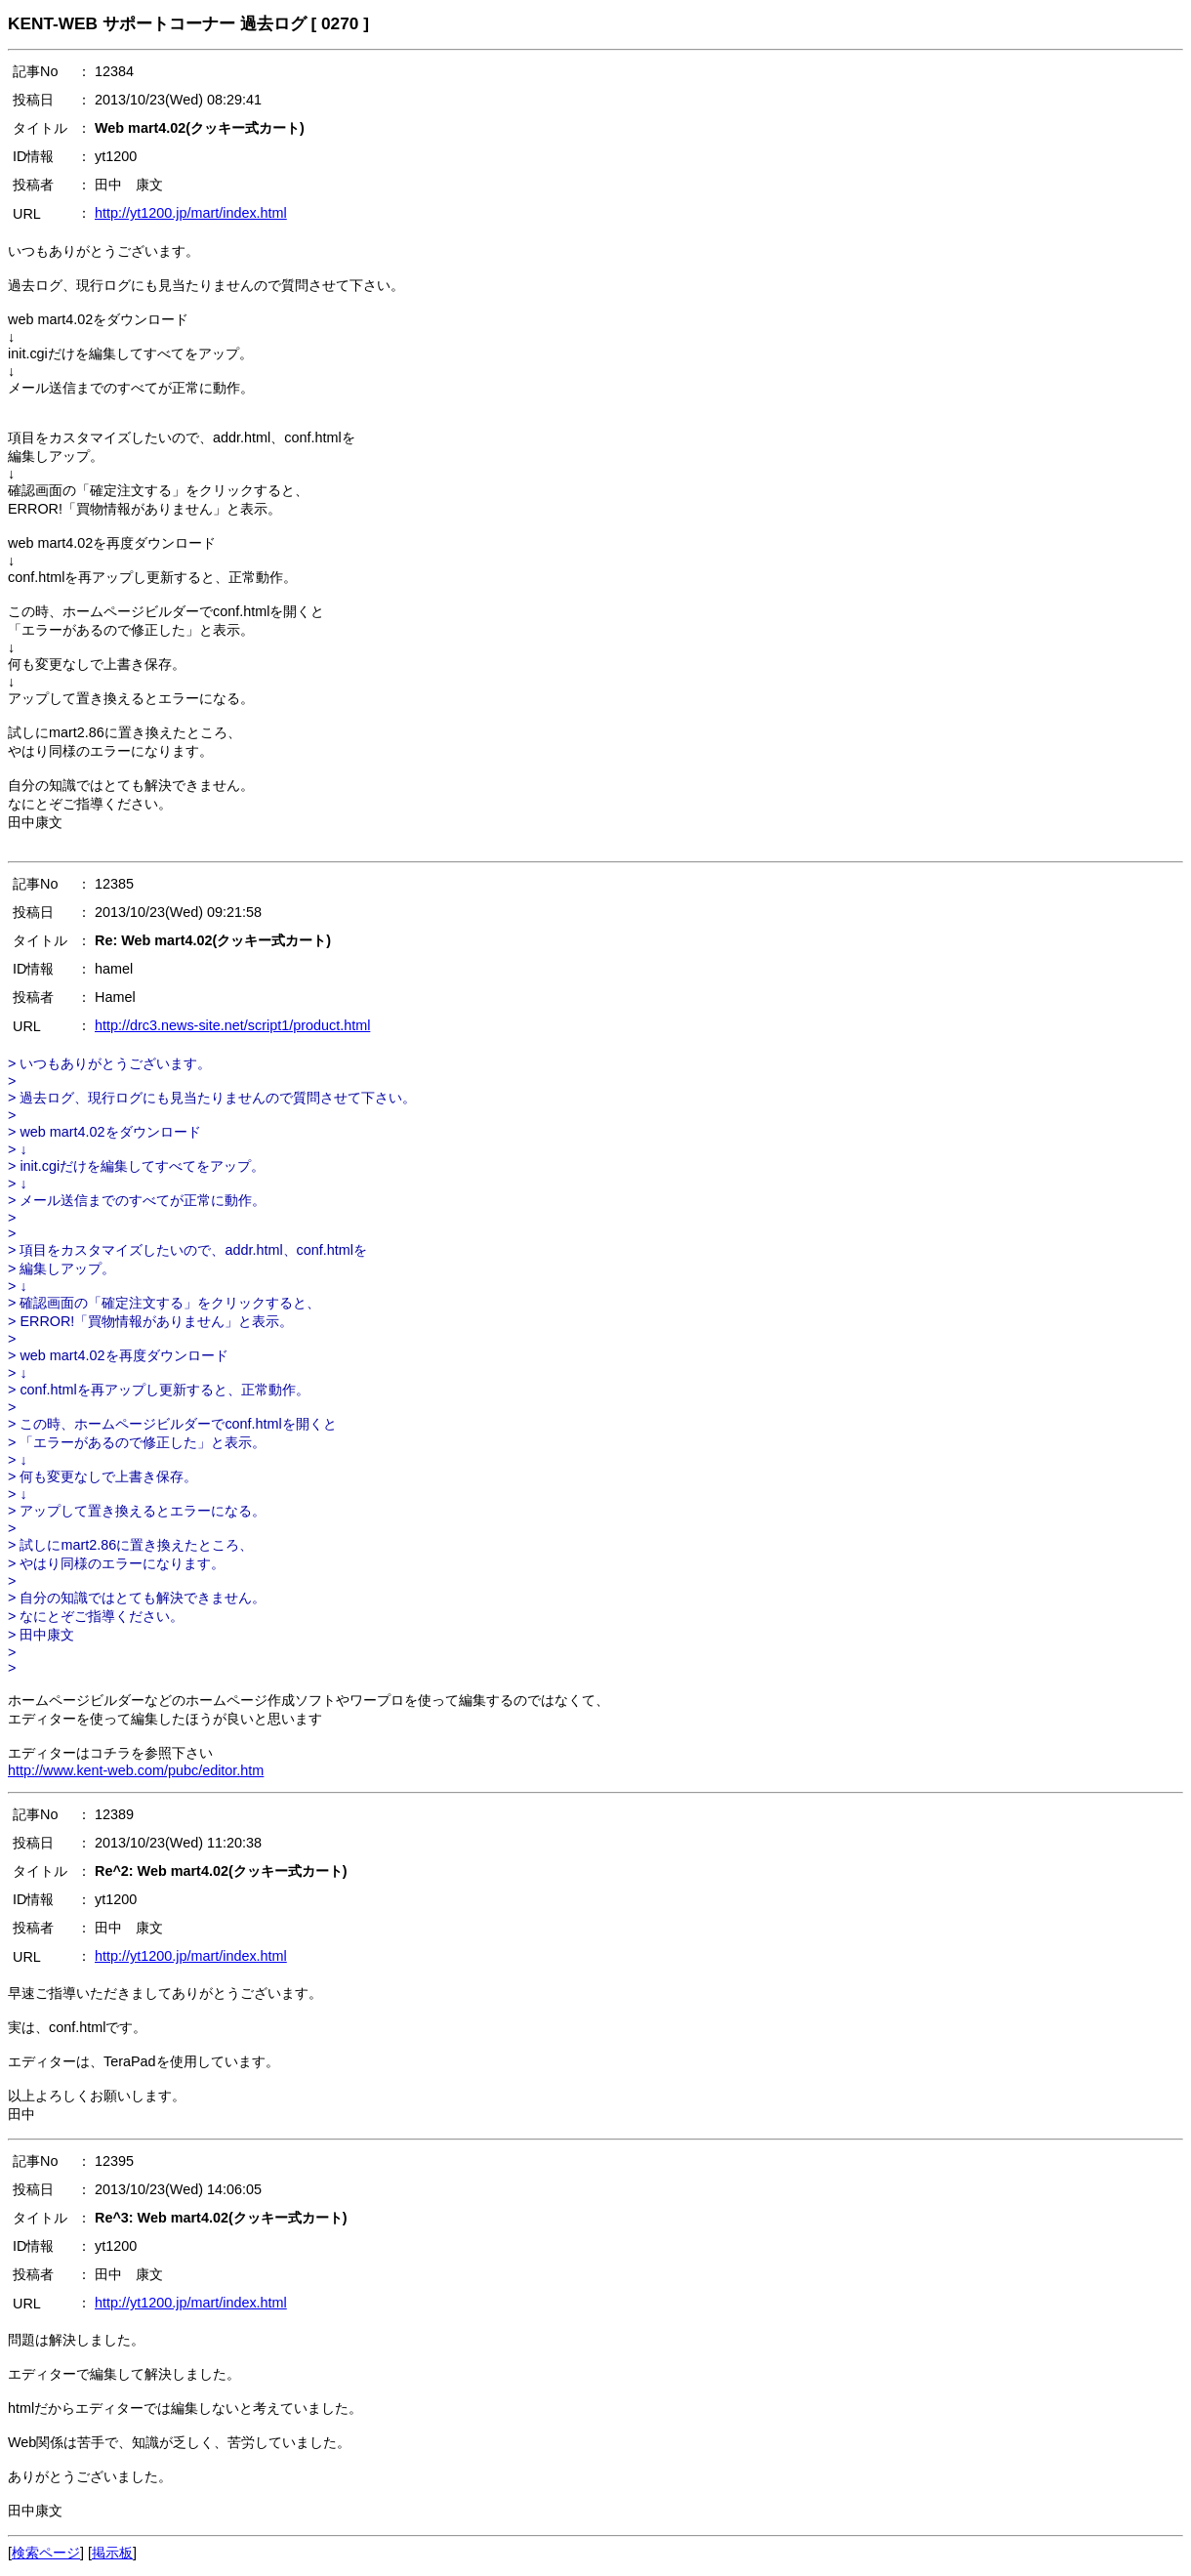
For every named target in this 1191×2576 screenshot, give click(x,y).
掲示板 (112, 2552)
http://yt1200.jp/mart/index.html (191, 213)
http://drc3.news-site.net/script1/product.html (232, 1025)
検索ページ (46, 2552)
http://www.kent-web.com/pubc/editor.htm (136, 1770)
